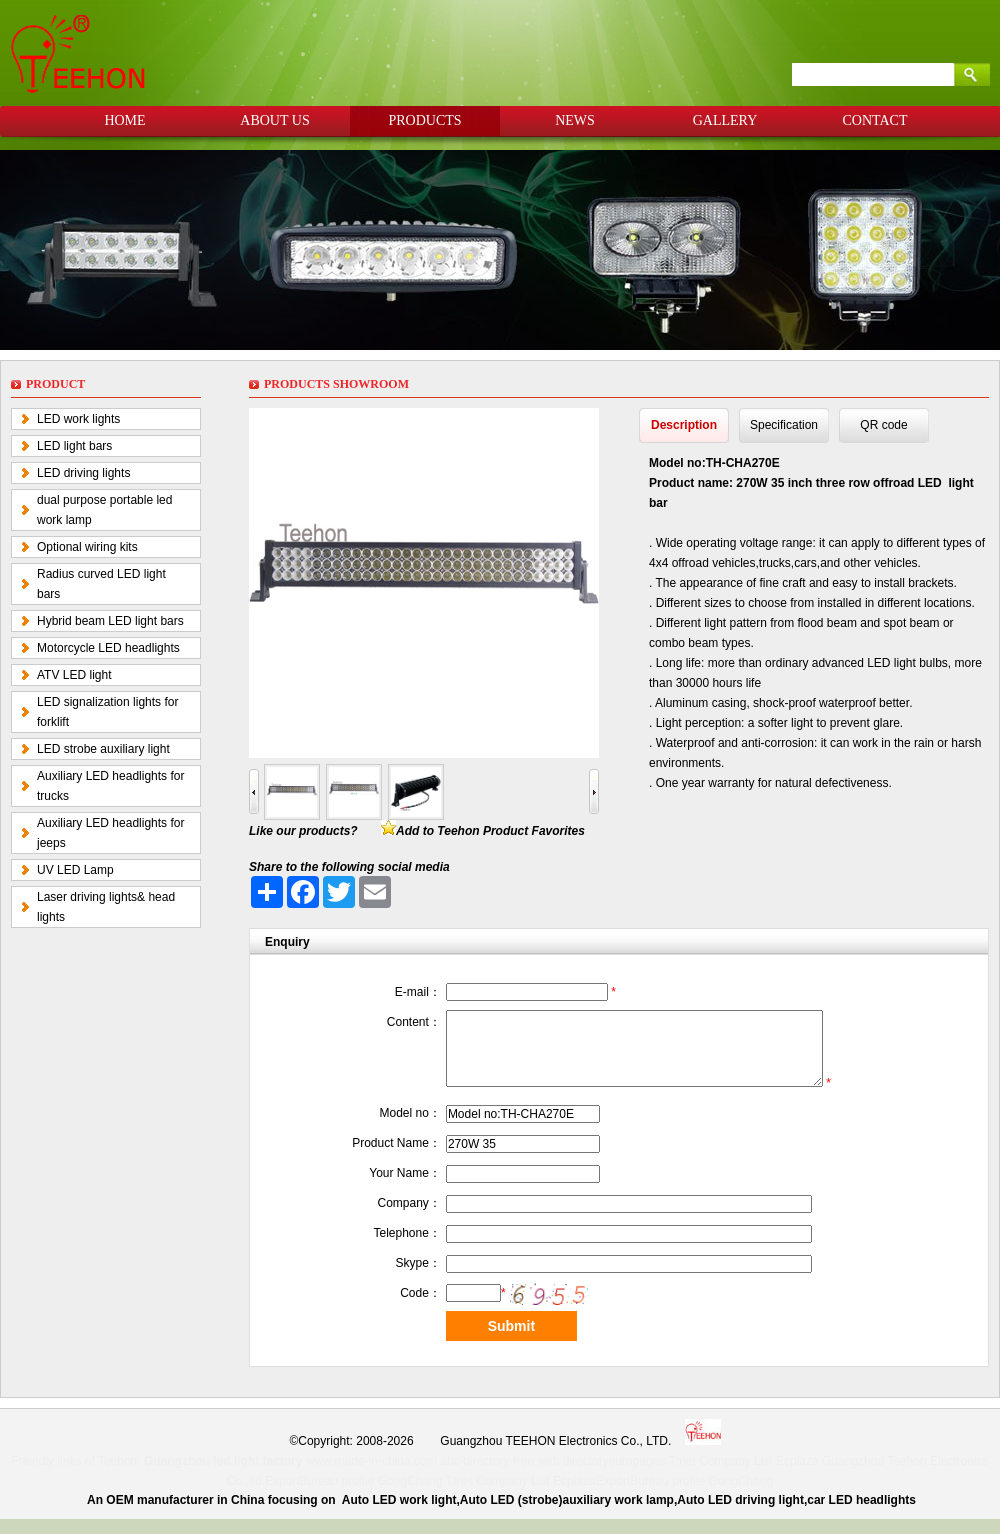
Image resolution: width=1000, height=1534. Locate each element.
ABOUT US (274, 120)
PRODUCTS (424, 120)
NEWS (575, 120)
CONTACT (875, 120)
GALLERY (725, 120)
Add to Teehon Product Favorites (490, 831)
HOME (124, 120)
